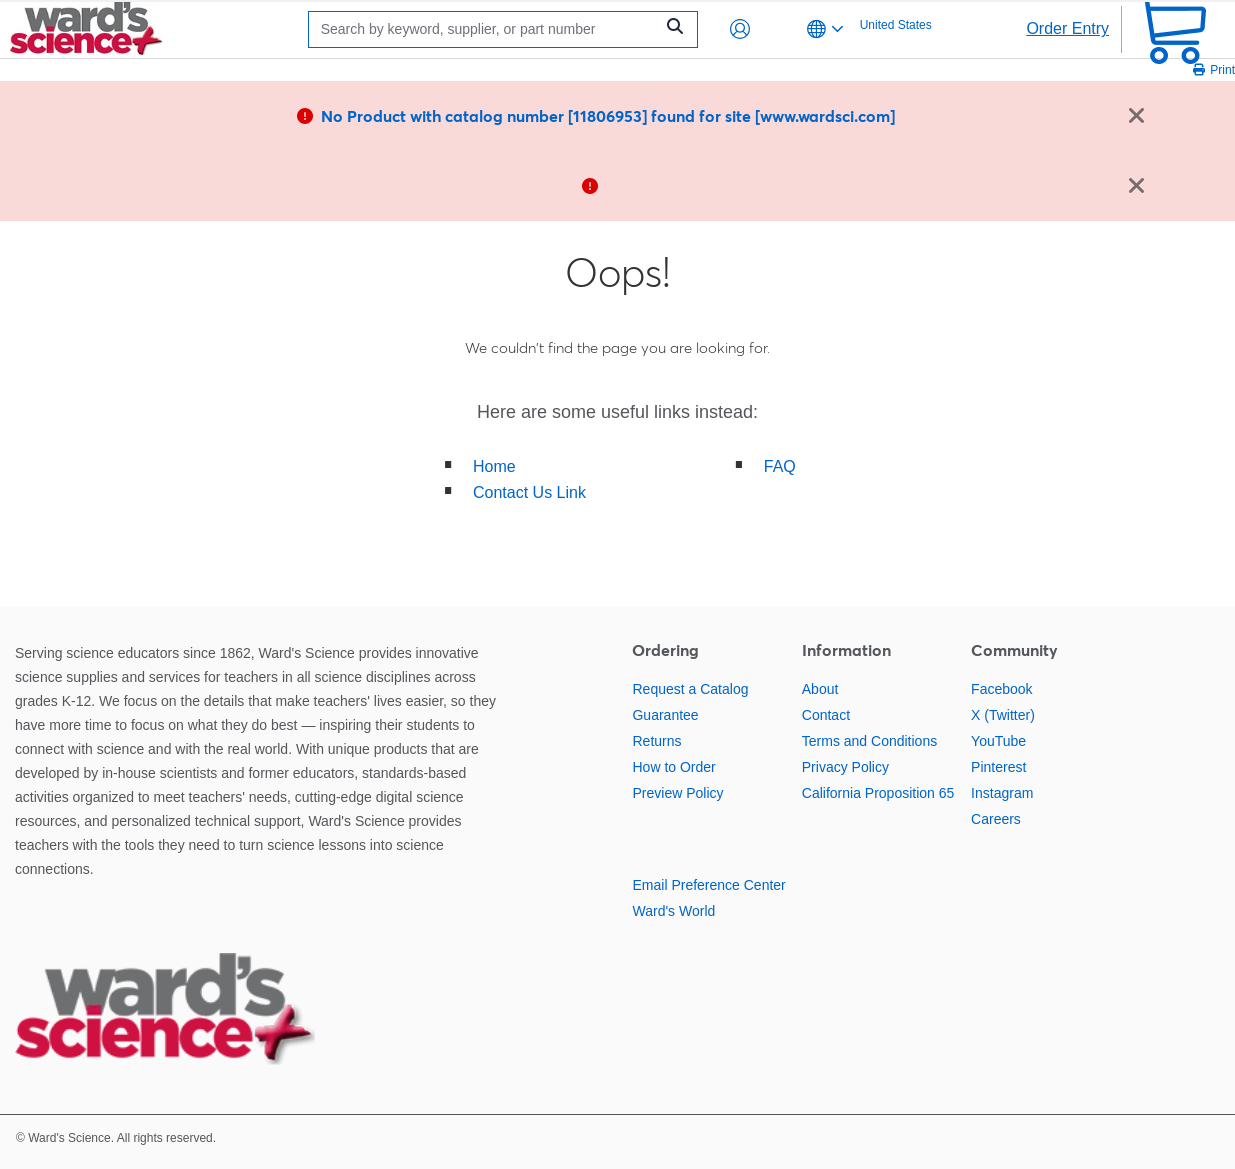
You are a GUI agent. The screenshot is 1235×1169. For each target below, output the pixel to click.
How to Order (673, 767)
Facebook (1001, 689)
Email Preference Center (708, 885)
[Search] (486, 29)
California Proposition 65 (878, 793)
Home (494, 466)
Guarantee (665, 715)
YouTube (998, 741)
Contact (826, 715)
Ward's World (673, 911)
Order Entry (1067, 28)
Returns (656, 741)
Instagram (1002, 793)
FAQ (780, 466)
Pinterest (998, 767)
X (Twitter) (1003, 715)
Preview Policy (677, 793)
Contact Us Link (529, 492)
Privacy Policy (845, 767)
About (820, 689)
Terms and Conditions (869, 741)
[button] (740, 29)
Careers (996, 819)
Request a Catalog (690, 689)
